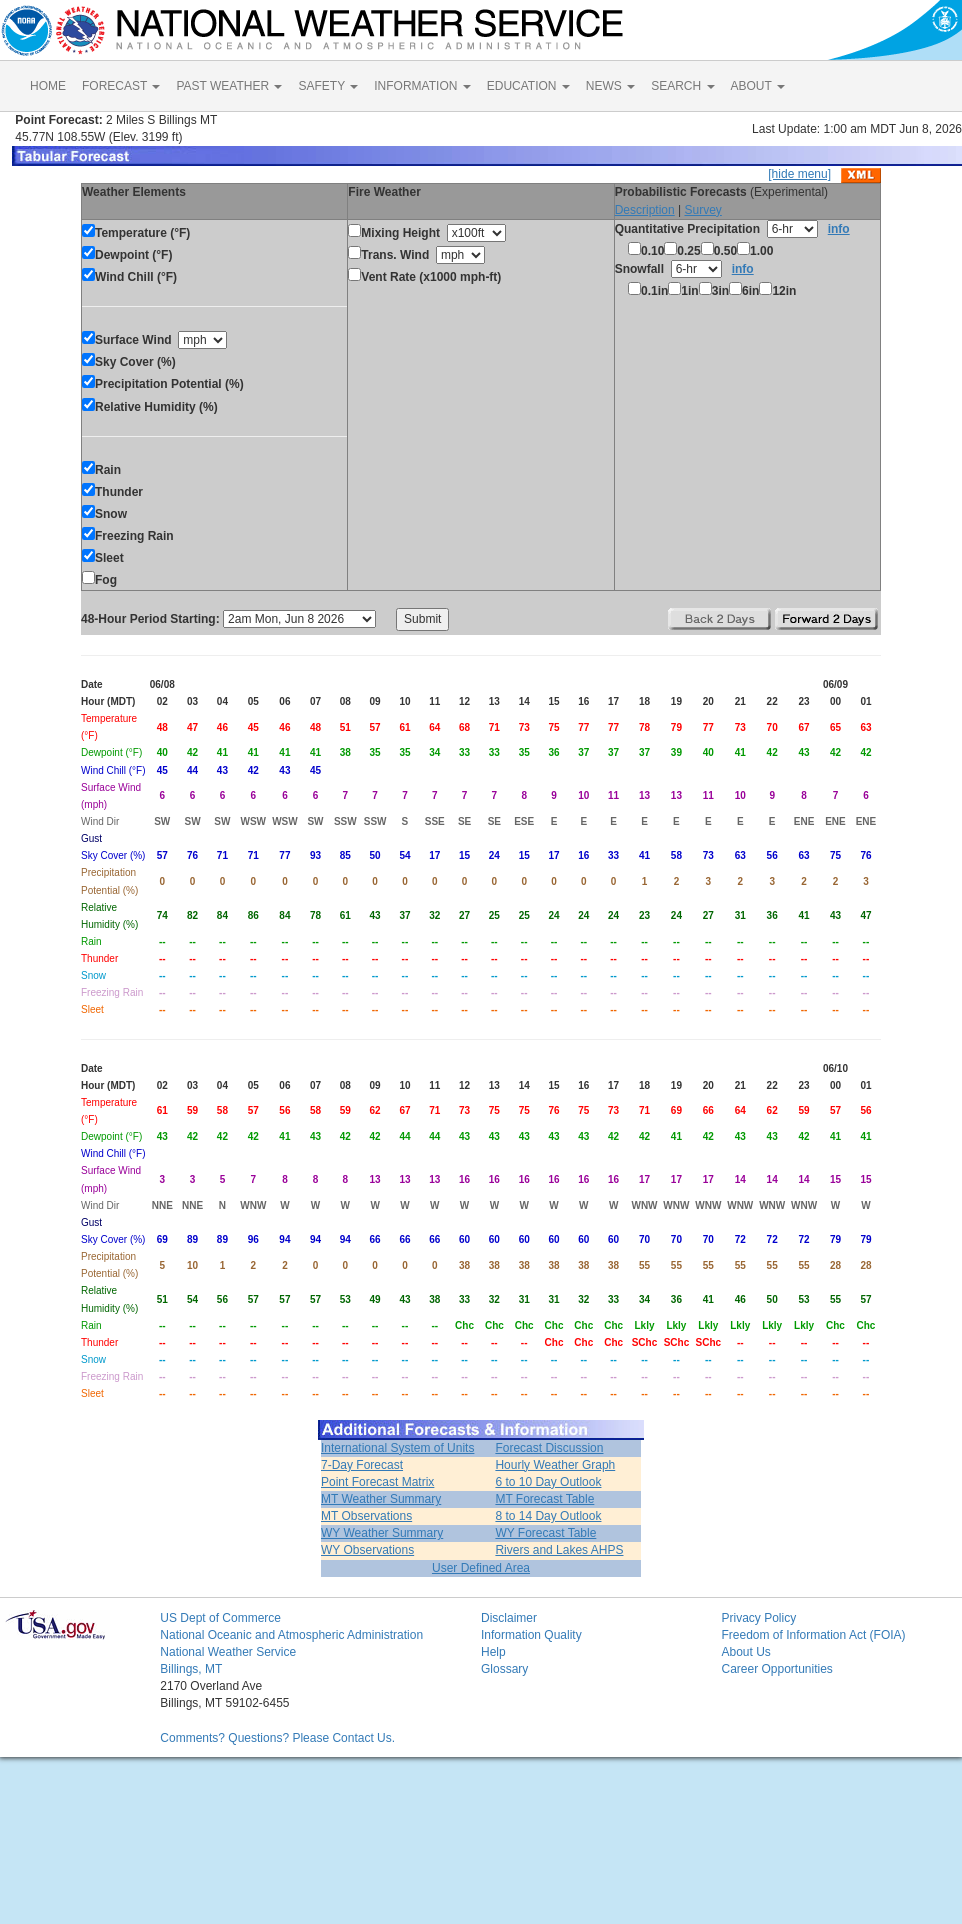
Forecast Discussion (549, 1448)
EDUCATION (528, 86)
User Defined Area (481, 1568)
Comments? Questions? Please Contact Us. (277, 1738)
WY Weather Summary (382, 1533)
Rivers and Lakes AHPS (559, 1550)
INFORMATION (422, 86)
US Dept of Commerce (220, 1618)
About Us (745, 1652)
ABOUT (758, 86)
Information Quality (531, 1635)
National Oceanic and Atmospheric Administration (291, 1635)
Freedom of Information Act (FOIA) (813, 1635)
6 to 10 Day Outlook (548, 1482)
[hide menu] (799, 174)
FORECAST (121, 86)
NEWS (610, 86)
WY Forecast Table (545, 1533)
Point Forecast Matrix (377, 1482)
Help (493, 1652)
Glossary (504, 1669)
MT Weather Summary (381, 1499)
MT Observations (366, 1516)
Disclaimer (509, 1618)
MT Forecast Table (544, 1499)
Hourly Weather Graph (555, 1465)
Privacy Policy (758, 1618)
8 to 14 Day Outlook (548, 1516)
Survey (702, 210)
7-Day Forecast (362, 1465)
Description (645, 210)
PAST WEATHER (229, 86)
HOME (48, 86)
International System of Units (397, 1448)
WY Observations (367, 1550)
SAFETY (328, 86)
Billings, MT (191, 1669)
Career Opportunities (776, 1669)
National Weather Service (228, 1652)
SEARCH (682, 86)
